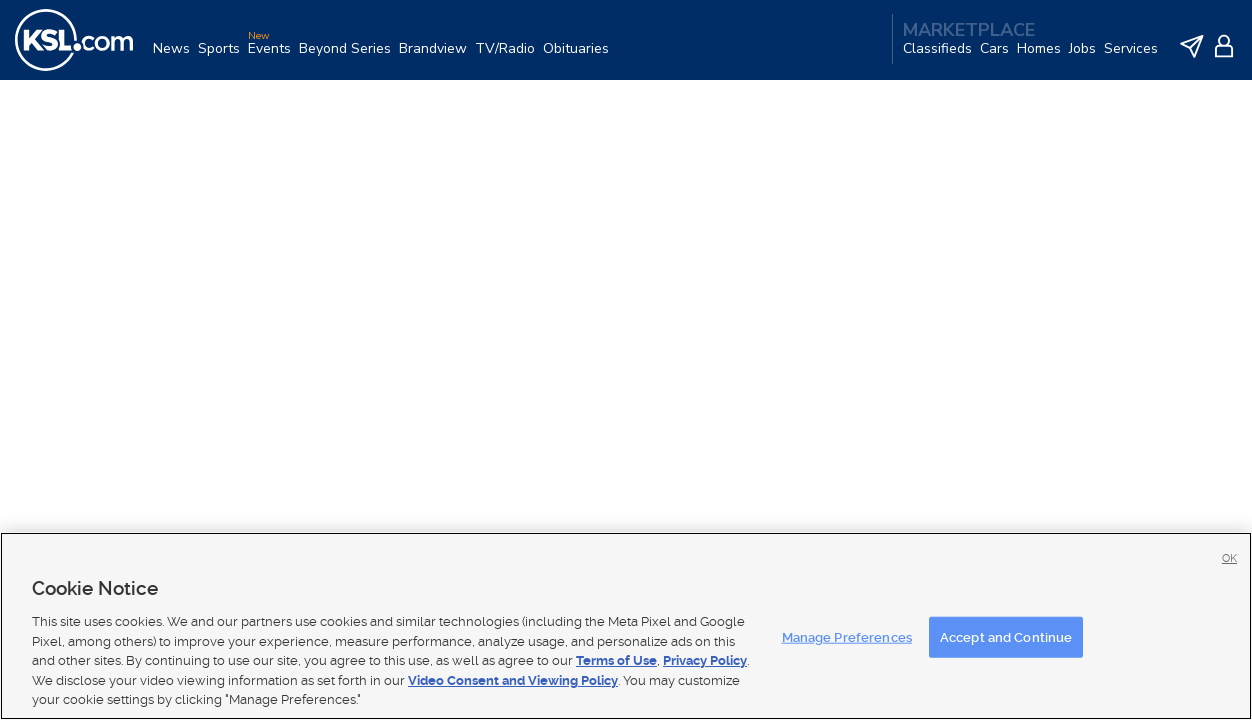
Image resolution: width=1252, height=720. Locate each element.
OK (1229, 558)
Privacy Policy (705, 660)
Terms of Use (616, 660)
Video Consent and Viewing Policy (513, 680)
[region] (626, 626)
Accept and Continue (1006, 636)
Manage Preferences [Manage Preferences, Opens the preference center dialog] (847, 636)
